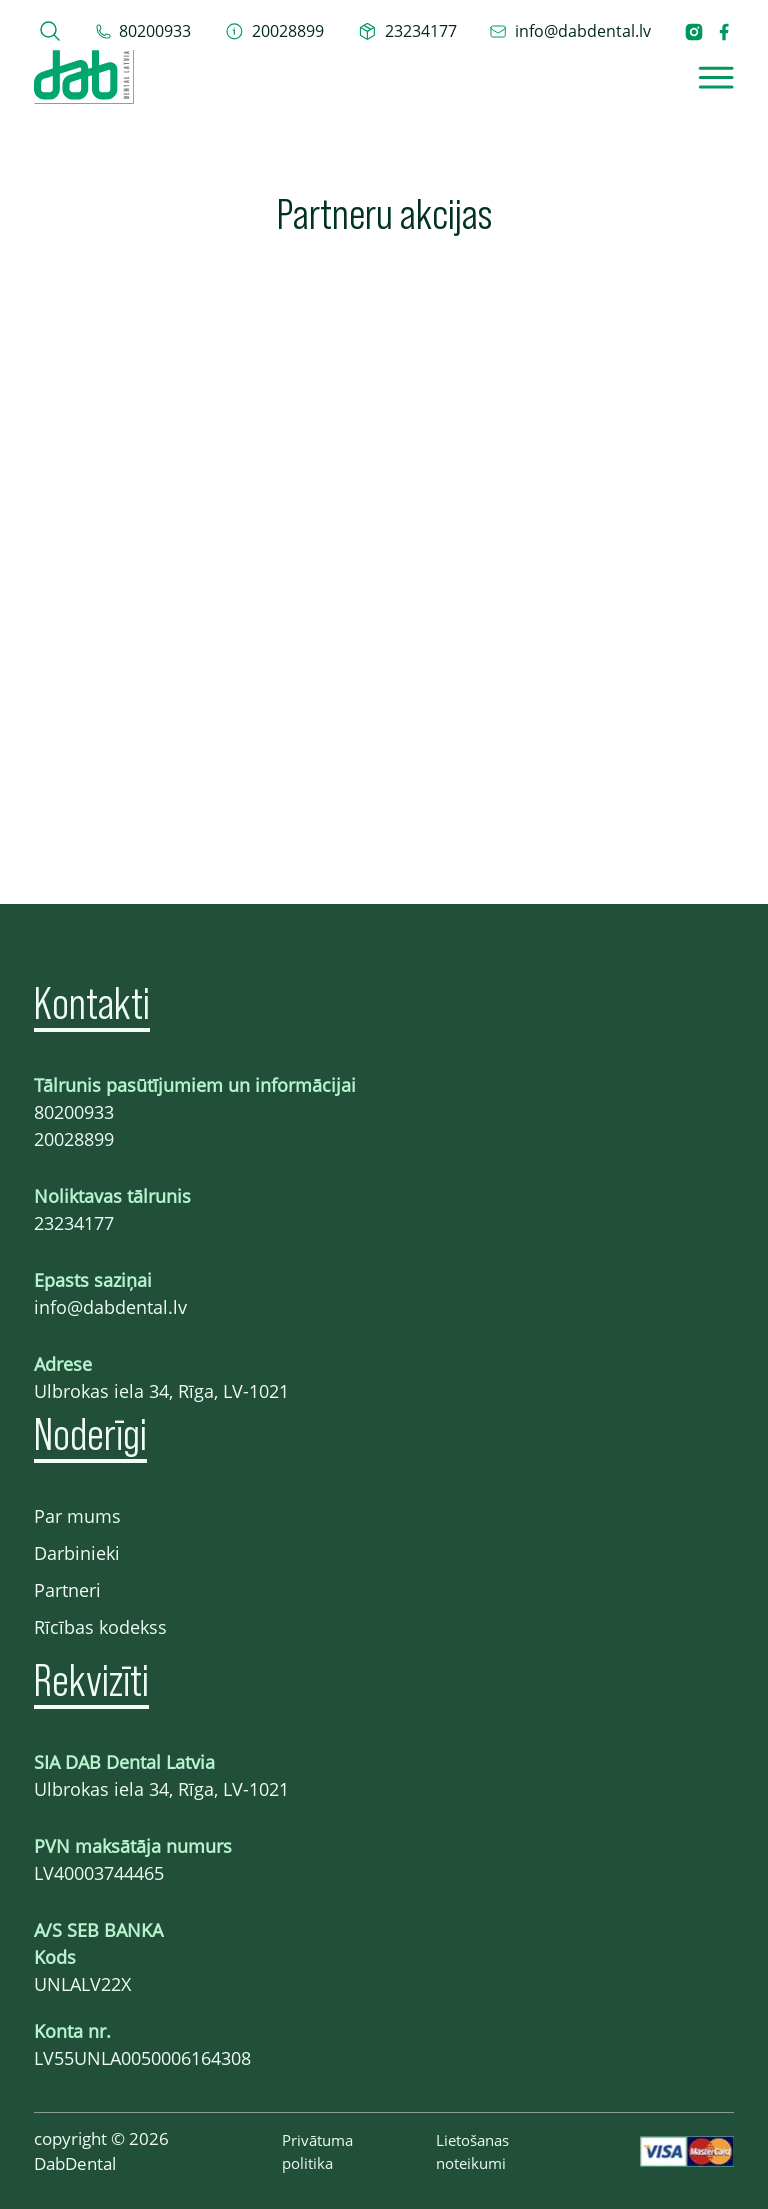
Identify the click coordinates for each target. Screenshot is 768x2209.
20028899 (74, 1139)
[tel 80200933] (143, 31)
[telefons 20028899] (274, 31)
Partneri (67, 1590)
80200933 (74, 1112)
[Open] (716, 77)
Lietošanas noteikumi (472, 2151)
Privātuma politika (317, 2151)
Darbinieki (77, 1553)
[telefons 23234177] (407, 31)
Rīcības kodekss (100, 1627)
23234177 (74, 1223)
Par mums (77, 1516)
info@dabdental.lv (110, 1307)
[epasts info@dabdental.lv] (570, 31)
